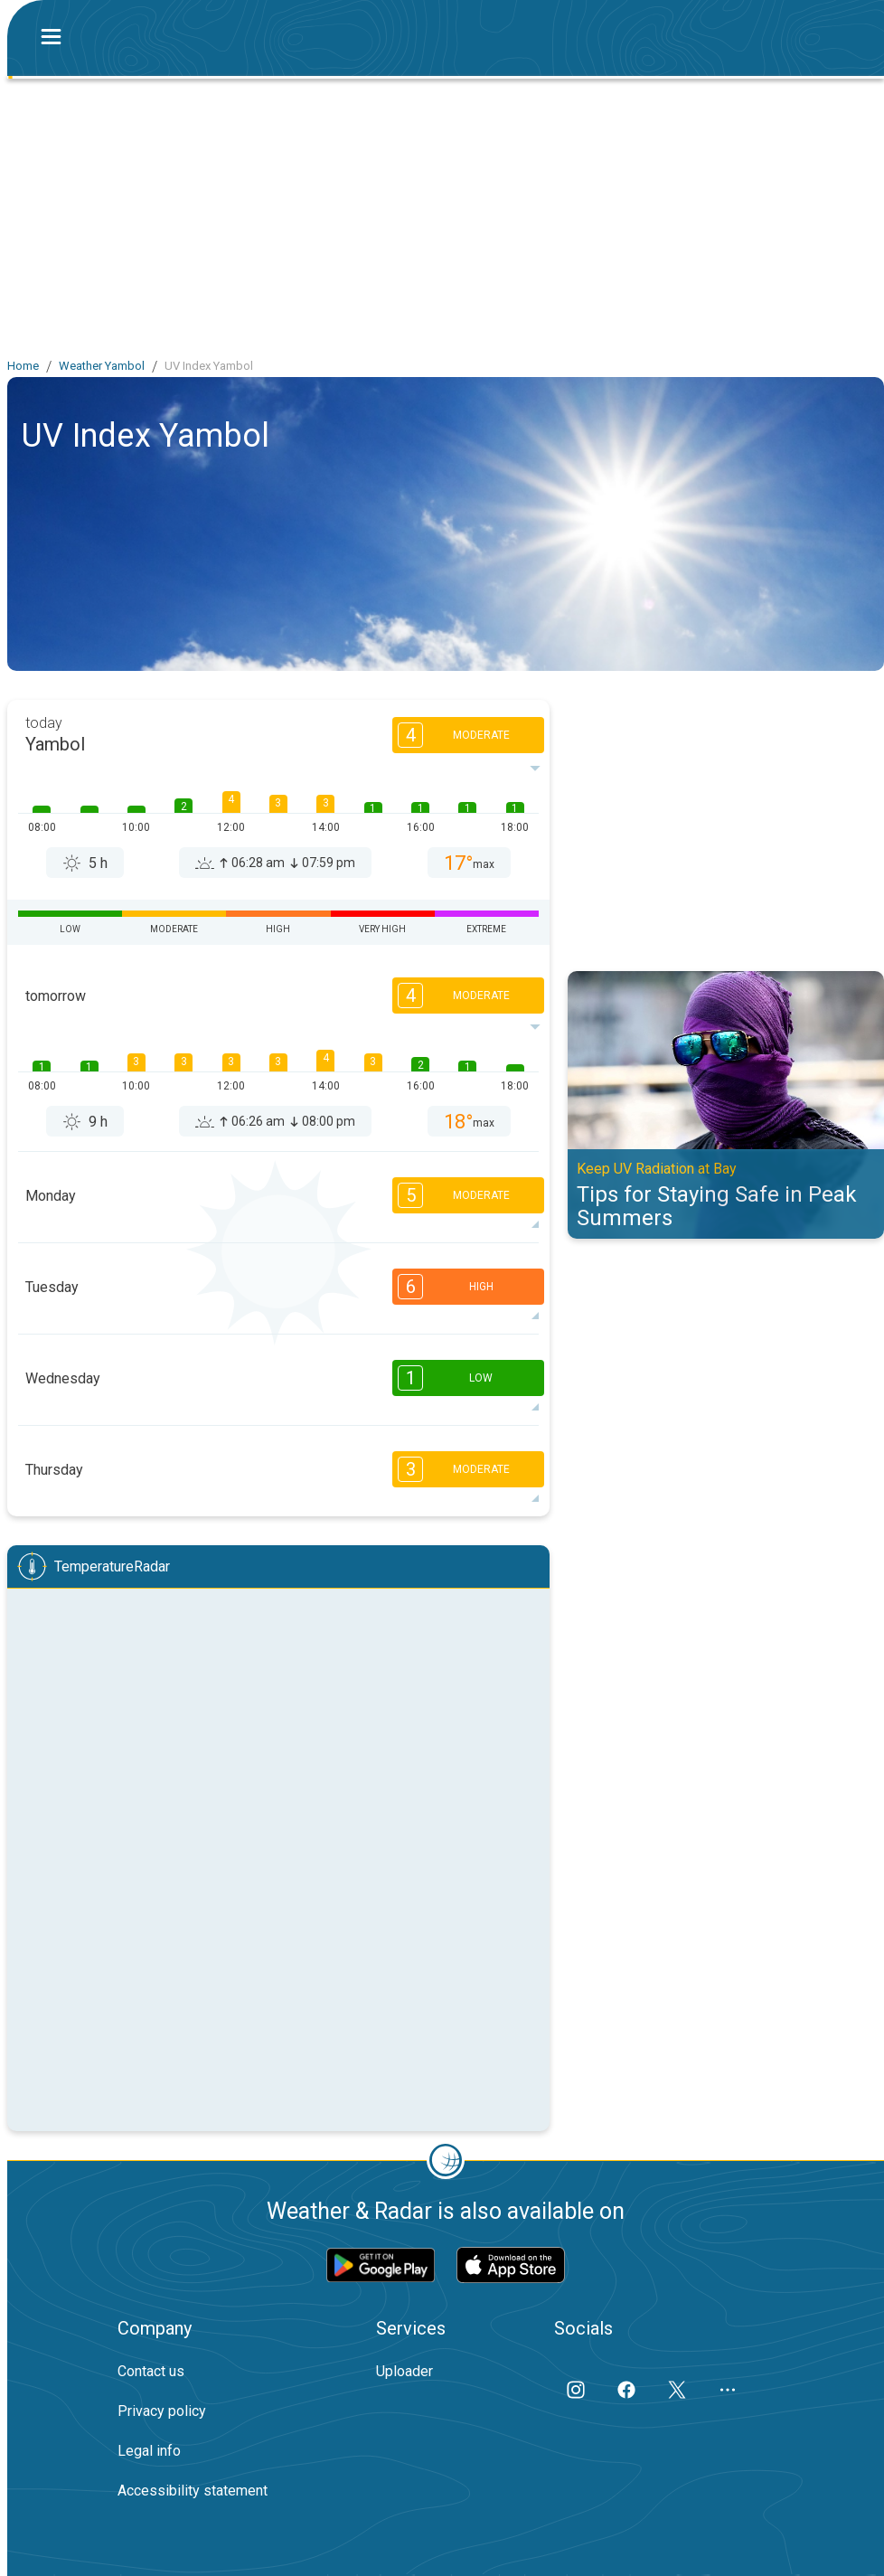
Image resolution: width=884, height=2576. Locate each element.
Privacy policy (162, 2411)
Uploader (404, 2371)
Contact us (151, 2371)
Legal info (149, 2450)
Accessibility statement (193, 2490)
